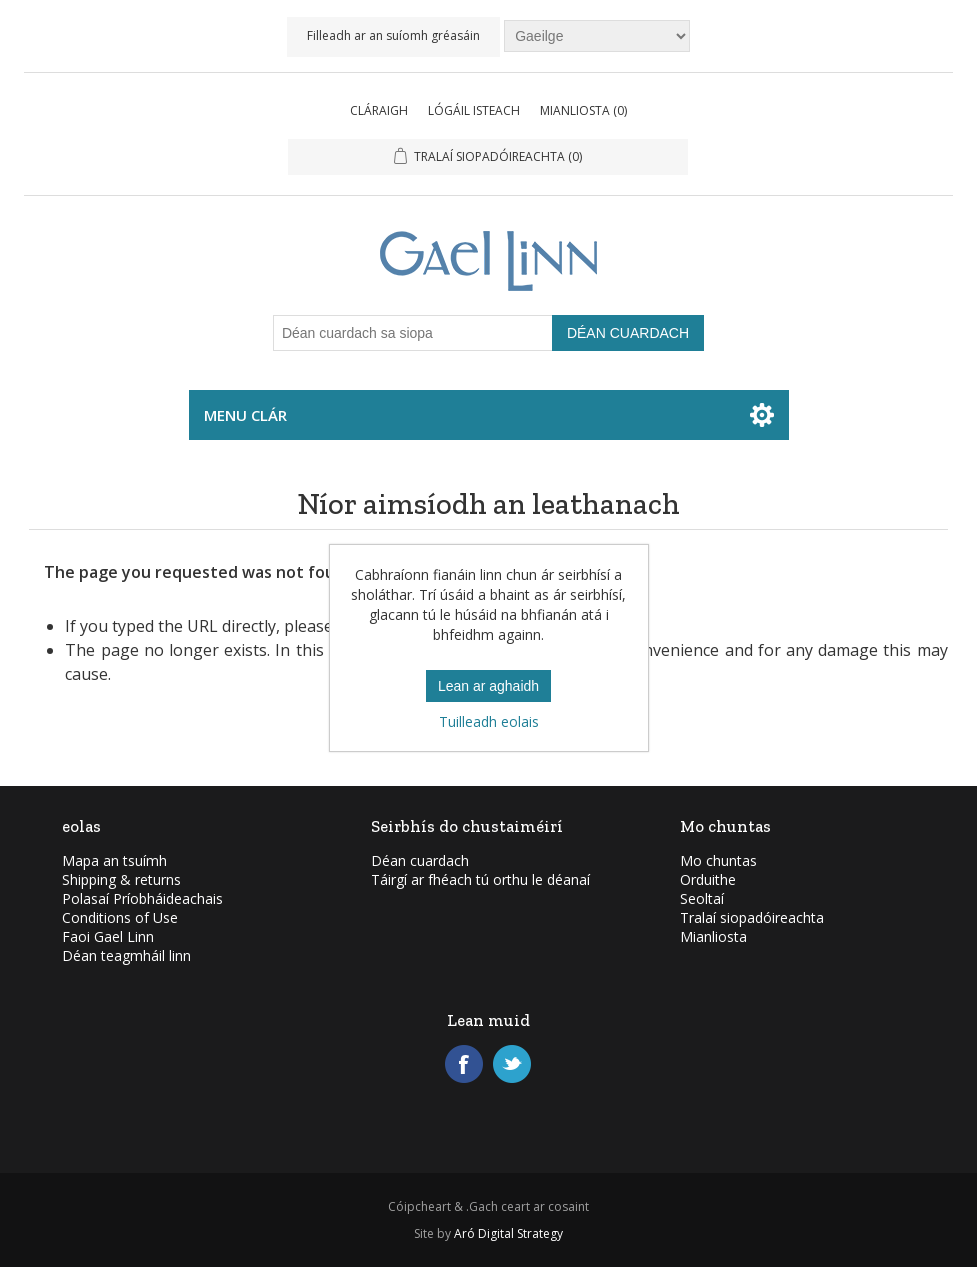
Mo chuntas (718, 860)
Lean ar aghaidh (488, 686)
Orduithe (708, 879)
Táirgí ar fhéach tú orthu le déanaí (480, 879)
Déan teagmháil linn (126, 955)
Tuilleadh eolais (489, 721)
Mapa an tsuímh (114, 860)
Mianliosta (713, 936)
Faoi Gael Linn (108, 936)
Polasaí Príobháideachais (142, 898)
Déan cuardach (420, 860)
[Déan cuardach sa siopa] (413, 333)
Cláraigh (379, 110)
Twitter (512, 1064)
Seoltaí (702, 898)
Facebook (464, 1064)
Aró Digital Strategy (508, 1233)
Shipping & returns (121, 879)
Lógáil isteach (474, 110)
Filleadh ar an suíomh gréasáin (393, 35)
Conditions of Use (120, 917)
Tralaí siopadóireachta (752, 917)
